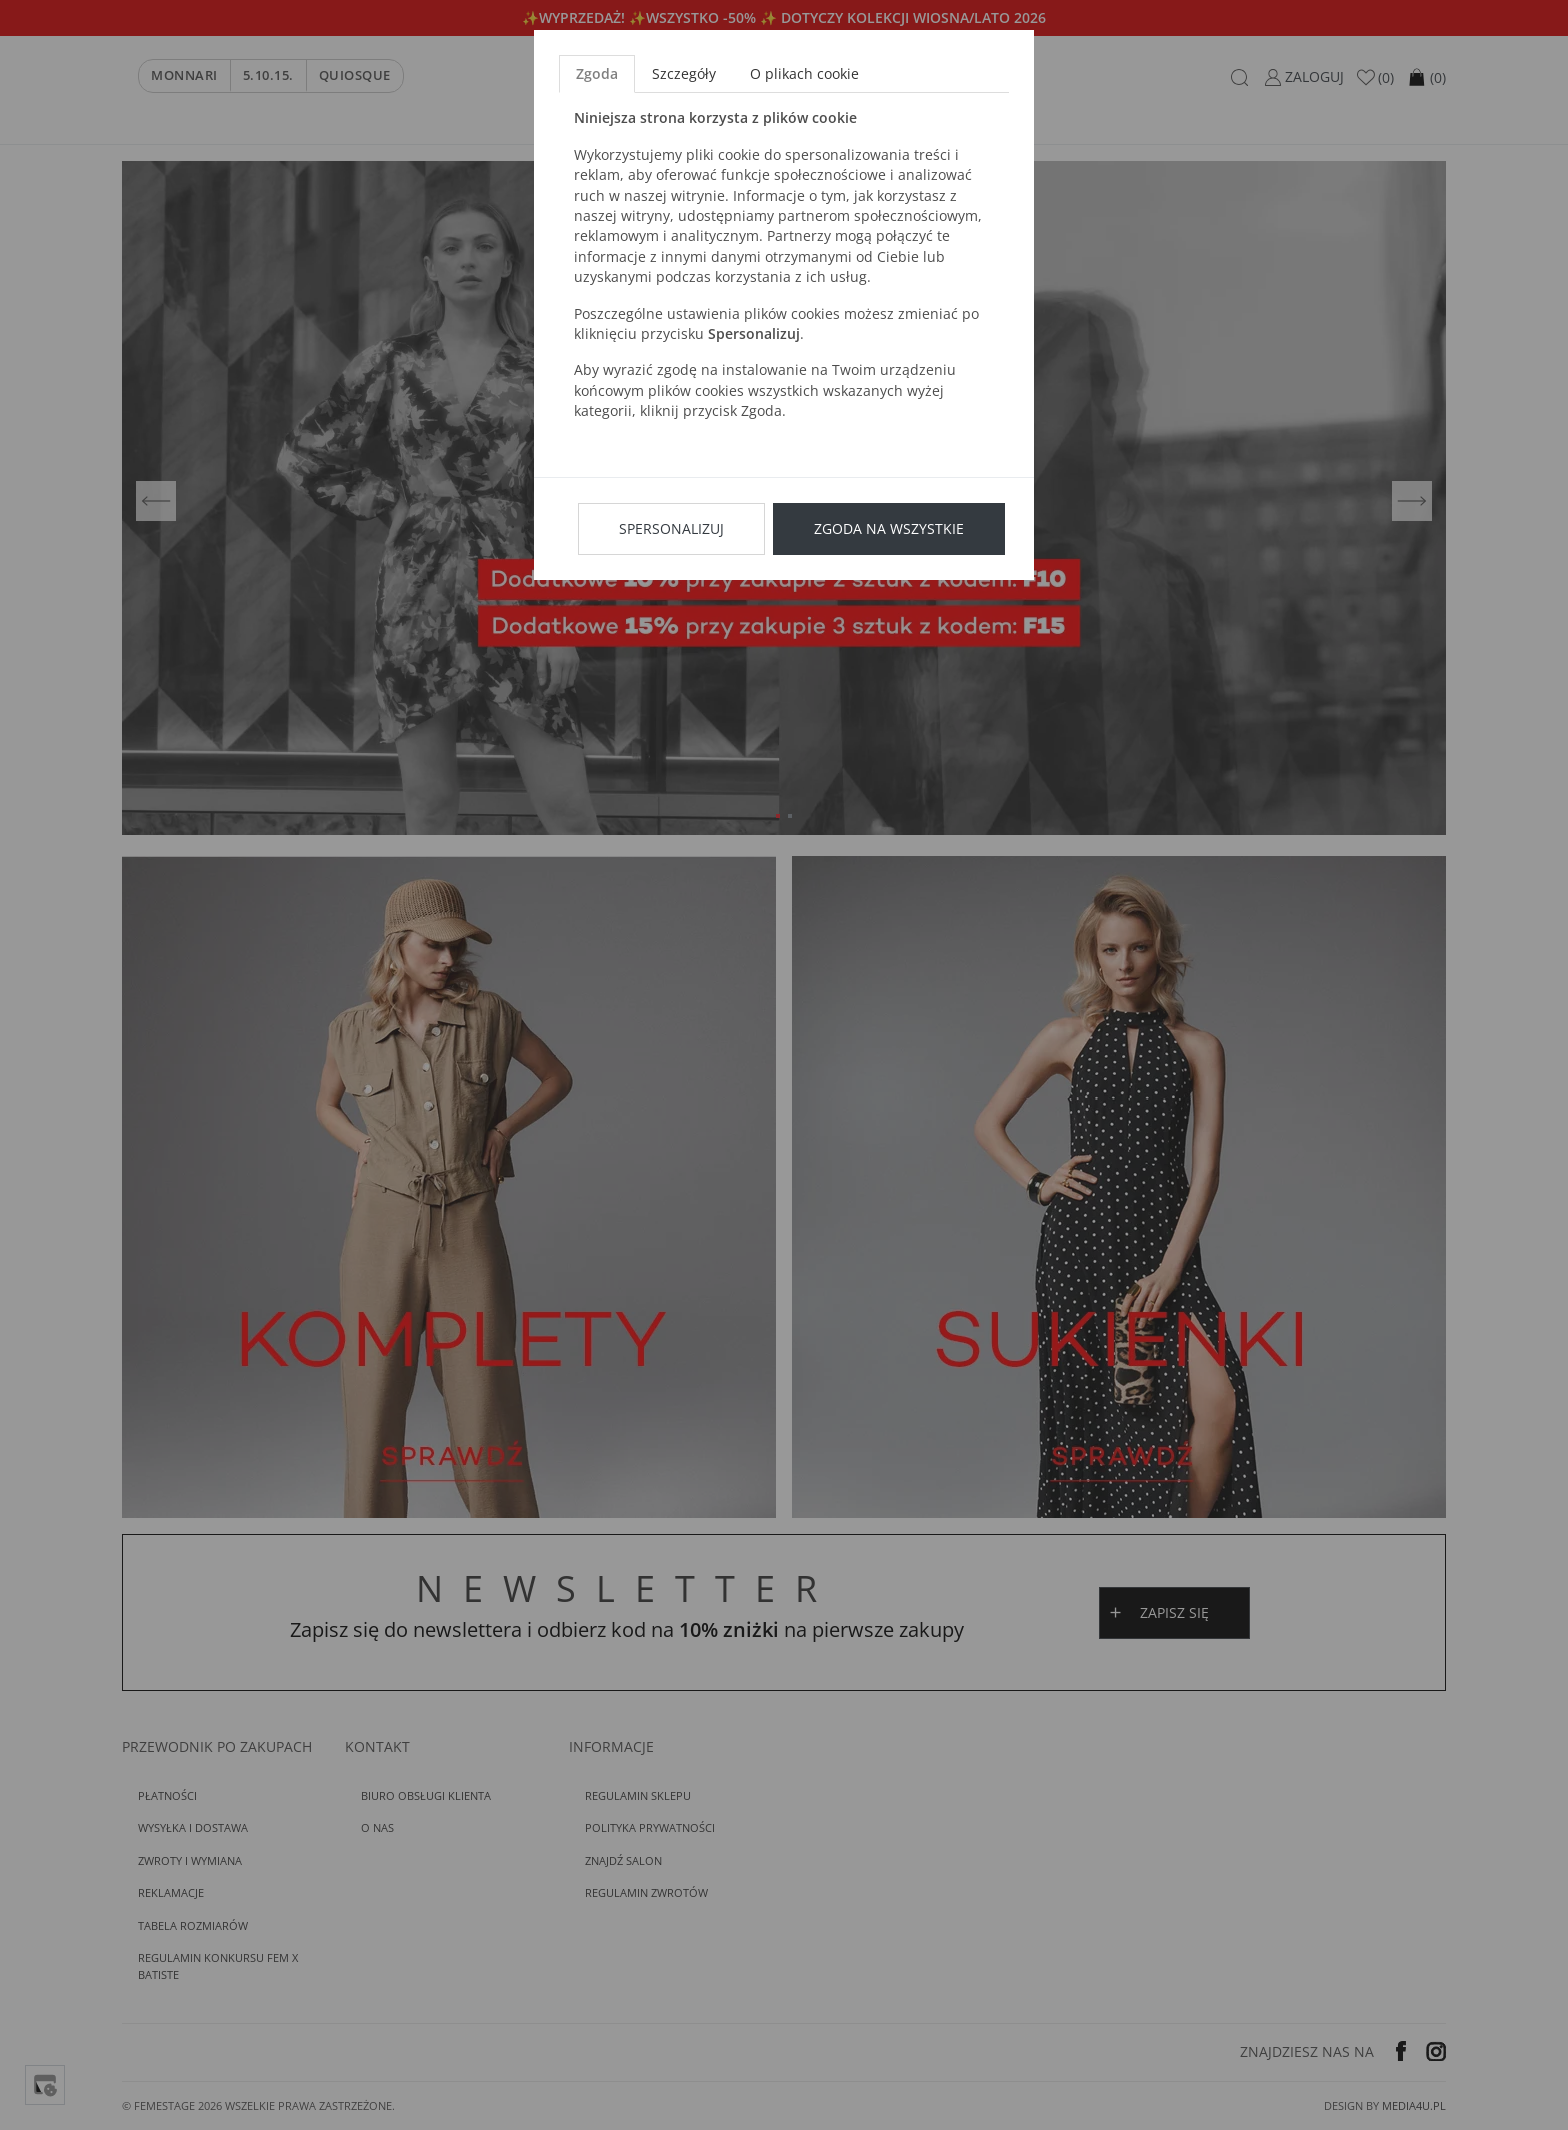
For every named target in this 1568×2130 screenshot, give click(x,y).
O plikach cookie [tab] (804, 73)
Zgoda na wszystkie (889, 528)
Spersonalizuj (671, 528)
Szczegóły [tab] (684, 73)
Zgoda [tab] (597, 73)
